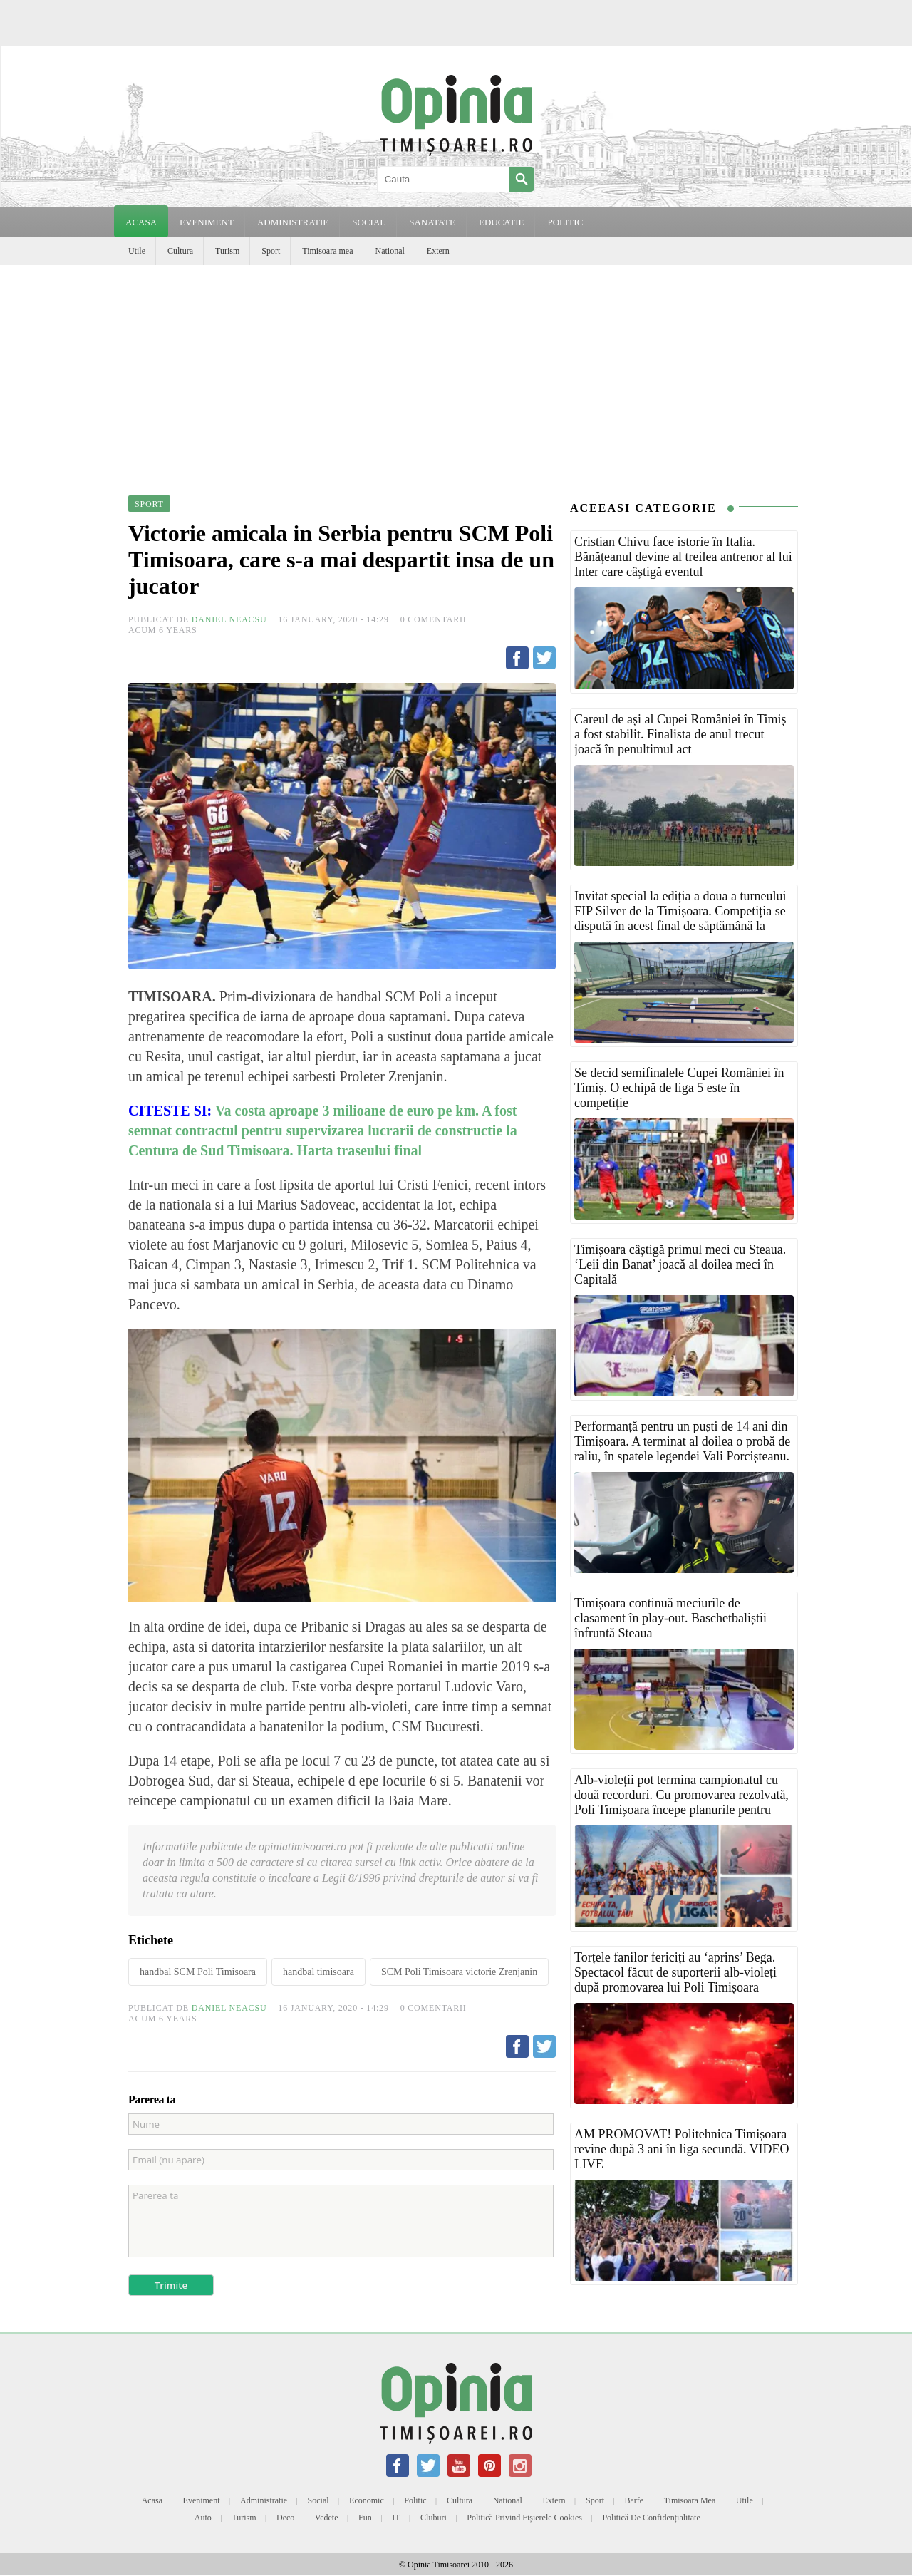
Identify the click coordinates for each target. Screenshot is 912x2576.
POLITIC (565, 222)
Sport (270, 251)
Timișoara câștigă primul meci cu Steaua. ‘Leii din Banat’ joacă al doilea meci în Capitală (680, 1264)
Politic (415, 2500)
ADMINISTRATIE (292, 222)
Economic (366, 2500)
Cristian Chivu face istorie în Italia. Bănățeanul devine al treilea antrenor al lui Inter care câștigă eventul (683, 557)
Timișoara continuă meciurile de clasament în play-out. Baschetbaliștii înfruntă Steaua (670, 1618)
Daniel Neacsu (229, 619)
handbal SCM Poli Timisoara (198, 1972)
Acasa (141, 222)
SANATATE (432, 222)
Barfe (634, 2500)
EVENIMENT (207, 222)
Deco (285, 2518)
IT (396, 2518)
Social (318, 2500)
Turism (227, 251)
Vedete (326, 2518)
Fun (365, 2518)
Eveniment (201, 2500)
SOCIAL (368, 222)
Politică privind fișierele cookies (524, 2518)
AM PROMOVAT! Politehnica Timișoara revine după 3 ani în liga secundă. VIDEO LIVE (681, 2149)
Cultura (180, 251)
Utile (136, 251)
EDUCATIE (501, 222)
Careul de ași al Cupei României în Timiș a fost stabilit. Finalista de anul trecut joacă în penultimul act (680, 734)
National (389, 251)
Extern (438, 251)
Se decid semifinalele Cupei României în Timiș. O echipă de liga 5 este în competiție (679, 1088)
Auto (203, 2518)
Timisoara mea (327, 251)
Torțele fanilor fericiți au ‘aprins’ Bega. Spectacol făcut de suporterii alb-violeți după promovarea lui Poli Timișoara (675, 1972)
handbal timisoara (318, 1972)
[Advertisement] (456, 372)
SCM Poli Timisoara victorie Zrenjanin (459, 1972)
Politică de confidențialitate (651, 2518)
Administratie (263, 2500)
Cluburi (433, 2518)
